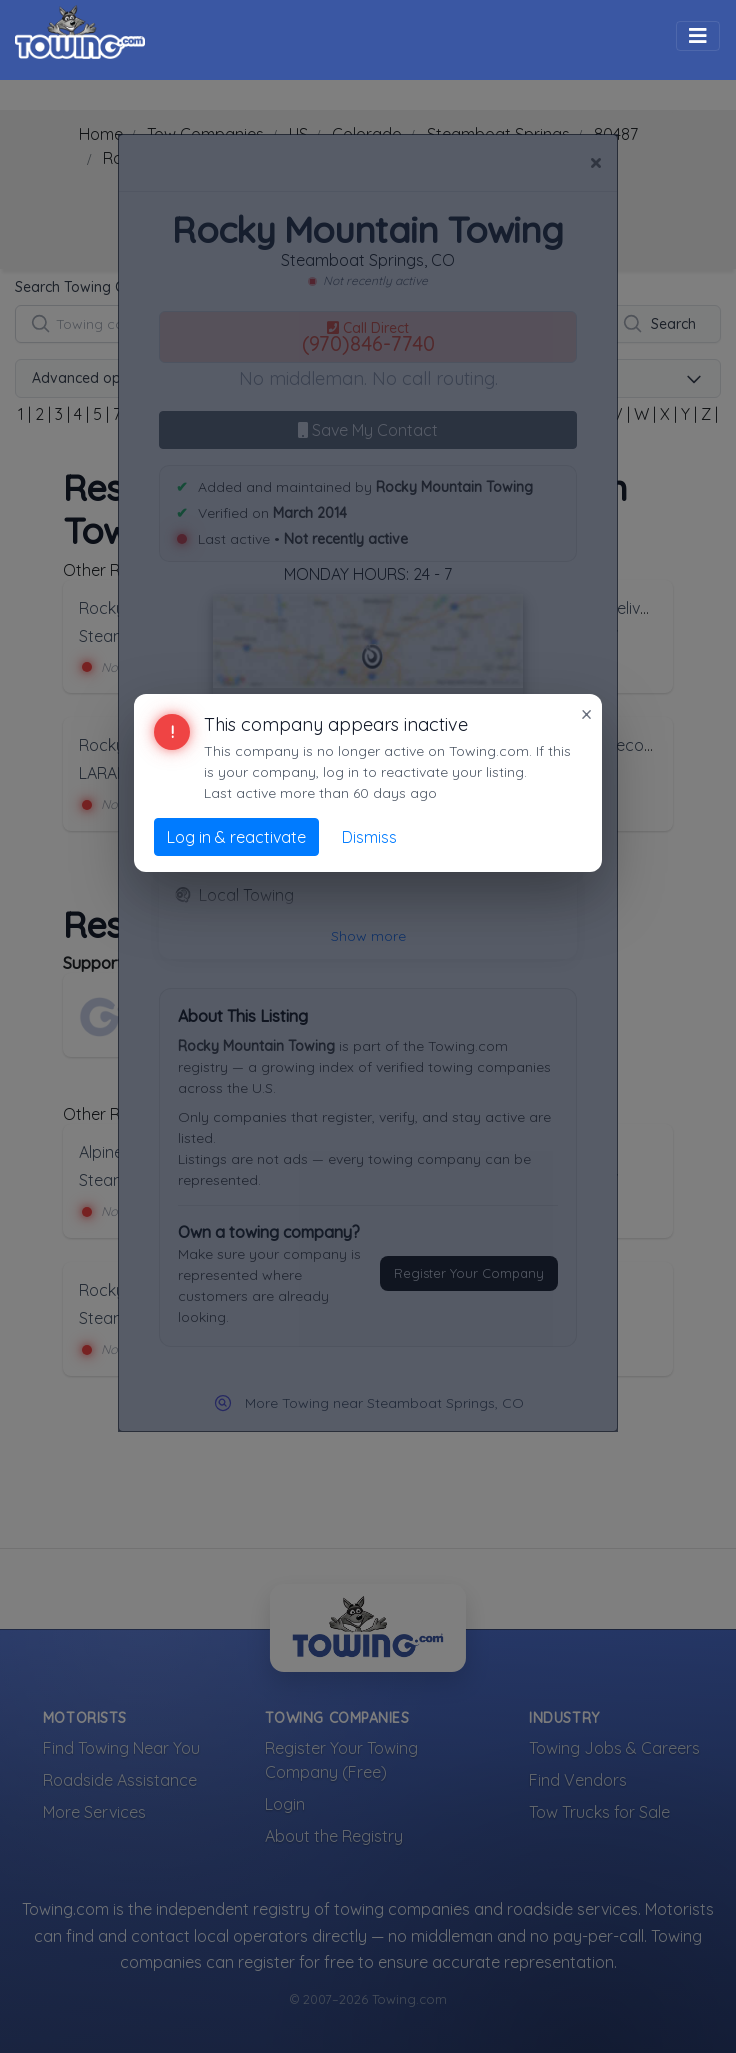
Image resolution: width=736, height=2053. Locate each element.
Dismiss (369, 837)
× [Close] (586, 714)
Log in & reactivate (236, 837)
